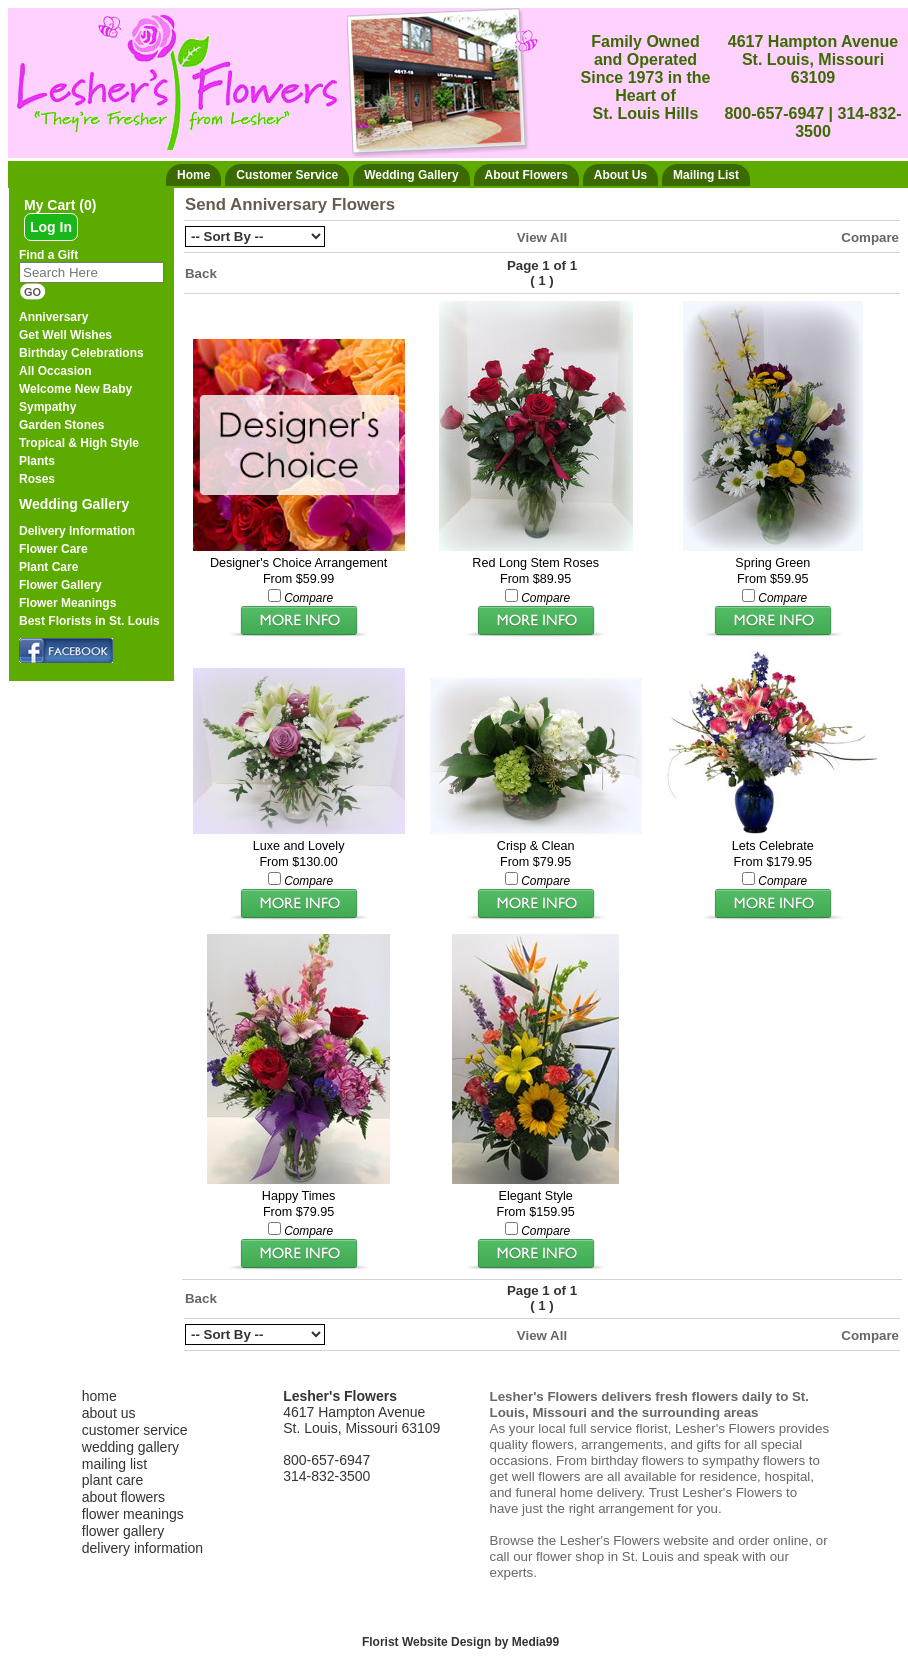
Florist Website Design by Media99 (460, 1642)
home (99, 1396)
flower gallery (123, 1531)
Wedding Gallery (74, 504)
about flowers (123, 1497)
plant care (112, 1480)
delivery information (142, 1548)
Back (201, 273)
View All (542, 237)
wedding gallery (130, 1447)
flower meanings (133, 1514)
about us (109, 1413)
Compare (870, 237)
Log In (51, 227)
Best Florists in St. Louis (89, 621)
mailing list (114, 1464)
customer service (135, 1430)
